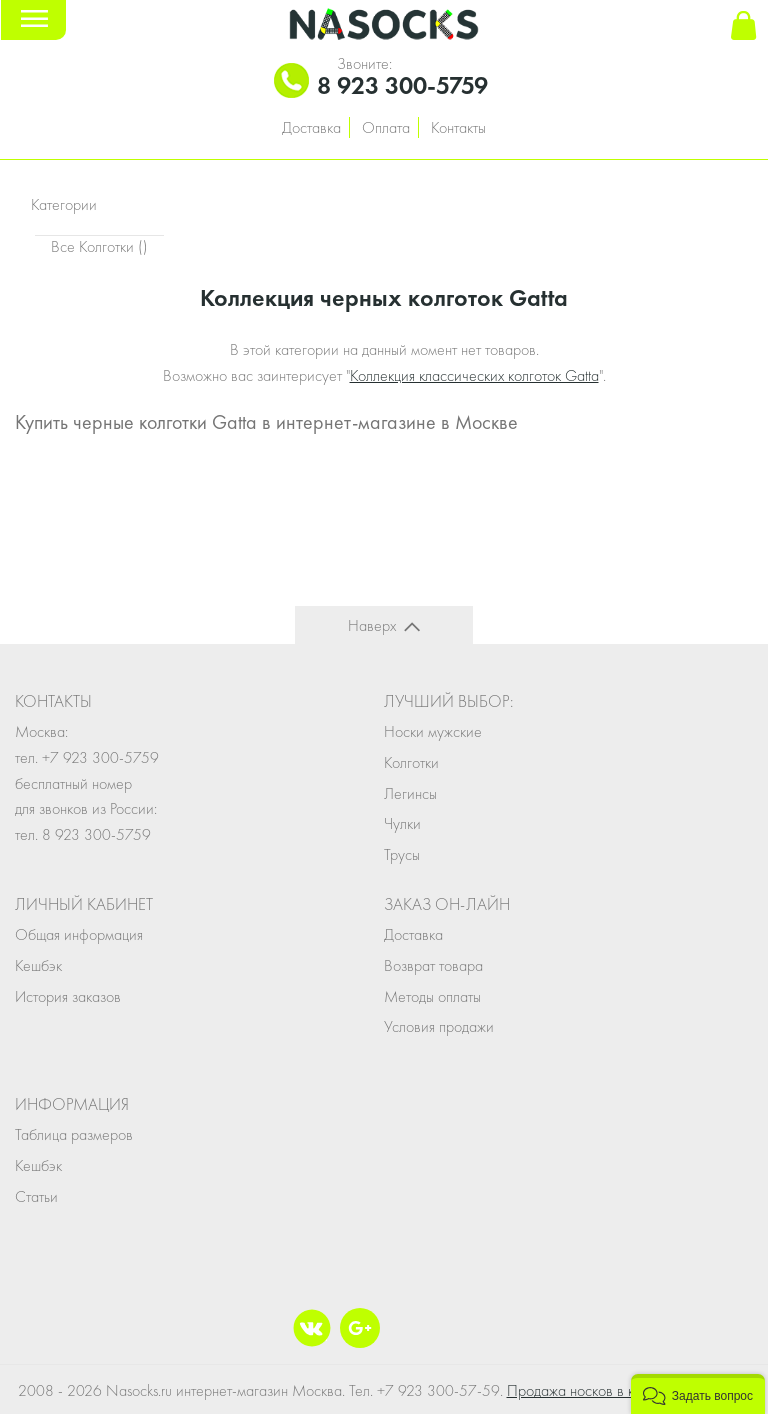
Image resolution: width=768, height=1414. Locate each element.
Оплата (386, 127)
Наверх (372, 625)
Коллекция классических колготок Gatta (474, 375)
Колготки (411, 762)
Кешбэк (38, 965)
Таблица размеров (74, 1134)
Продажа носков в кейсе (586, 1390)
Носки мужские (433, 731)
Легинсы (410, 793)
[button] (698, 1394)
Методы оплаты (432, 996)
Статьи (36, 1196)
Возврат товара (433, 965)
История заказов (68, 996)
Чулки (402, 823)
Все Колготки (99, 246)
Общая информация (79, 934)
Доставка (311, 127)
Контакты (458, 127)
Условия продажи (439, 1026)
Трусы (402, 854)
